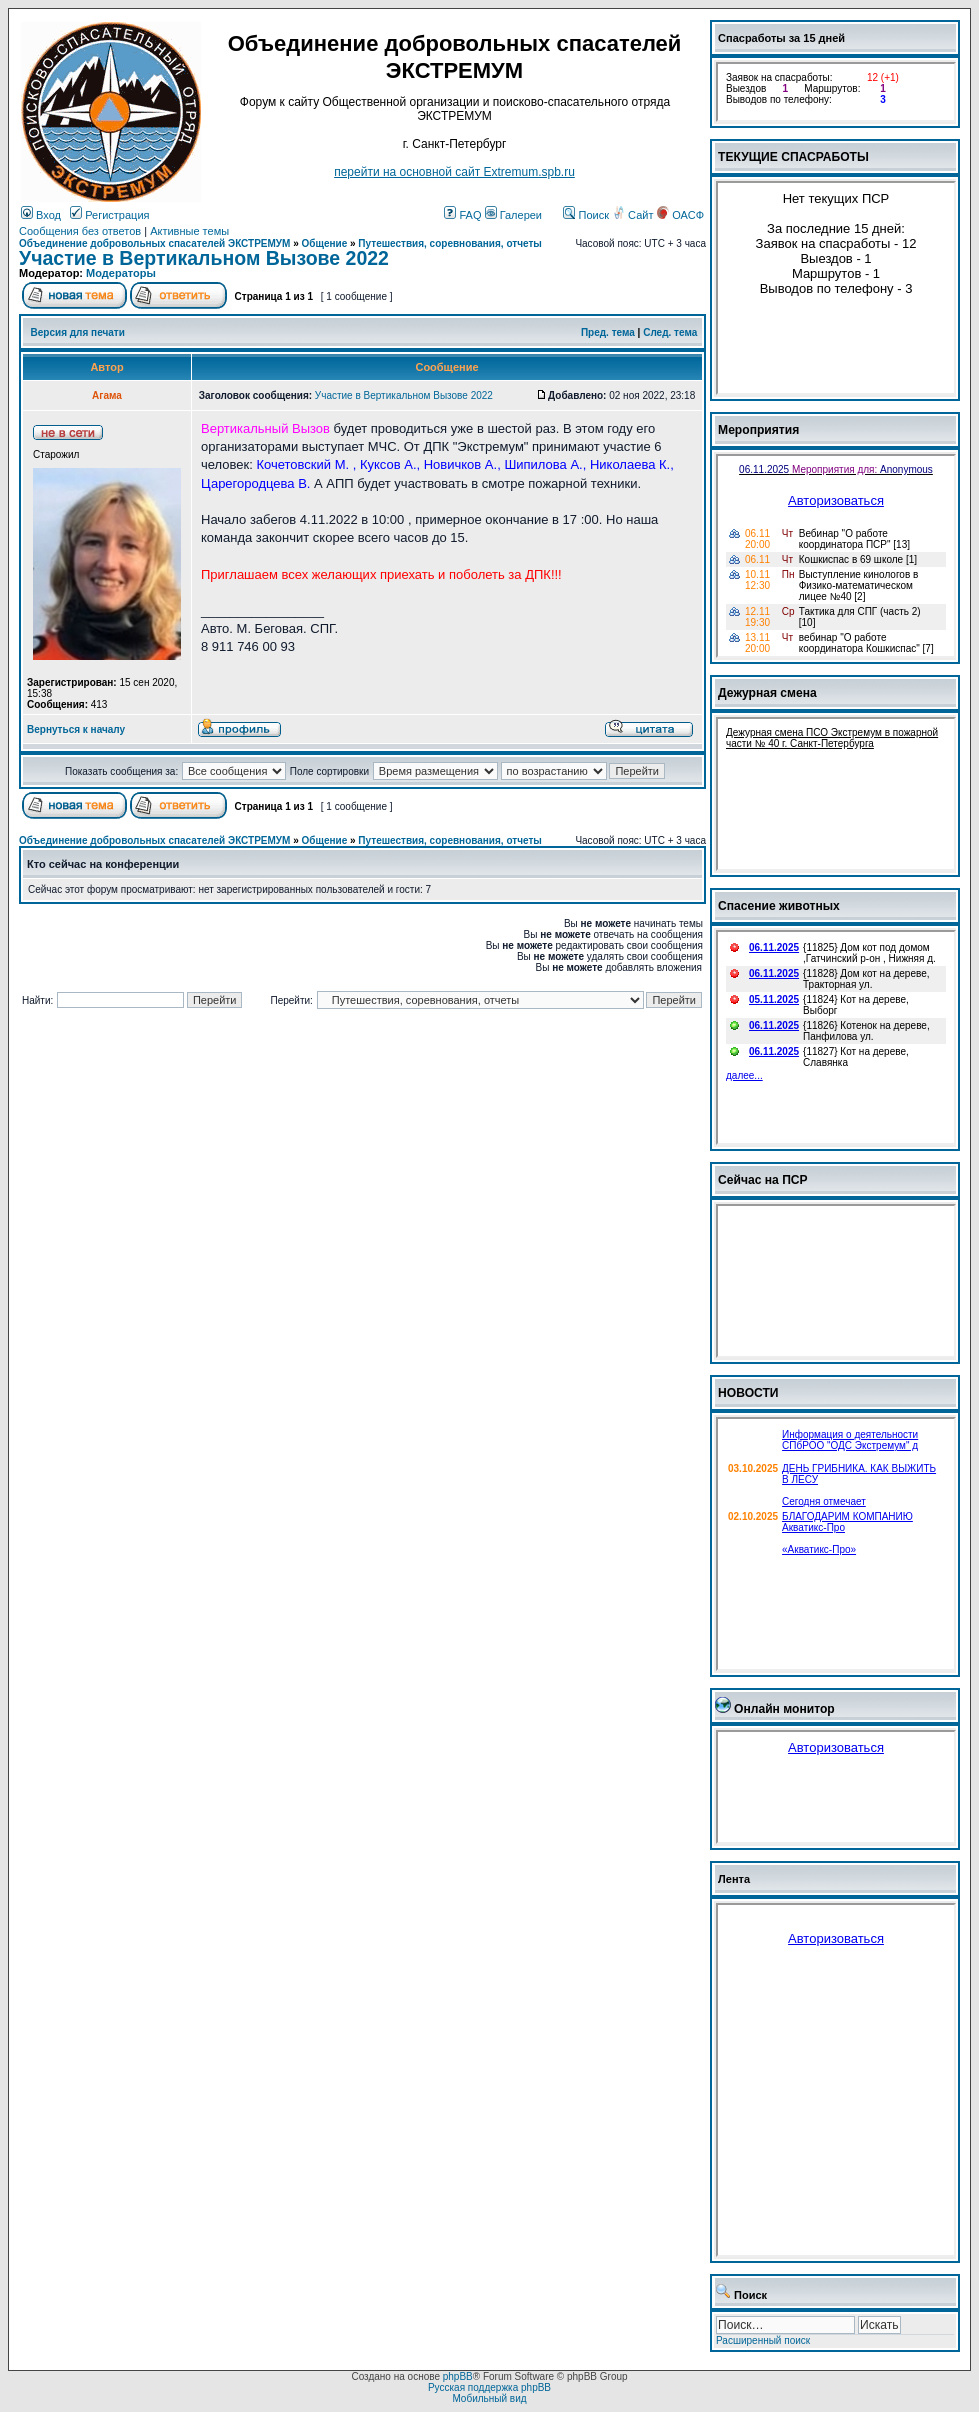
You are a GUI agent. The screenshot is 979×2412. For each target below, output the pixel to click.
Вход (41, 215)
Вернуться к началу (76, 729)
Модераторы (121, 273)
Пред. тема (608, 332)
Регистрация (109, 215)
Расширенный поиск (763, 2340)
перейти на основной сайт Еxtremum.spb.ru (454, 172)
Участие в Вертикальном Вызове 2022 (204, 258)
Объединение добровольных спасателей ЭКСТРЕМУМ (154, 243)
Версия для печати (78, 332)
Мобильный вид (489, 2398)
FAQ (462, 215)
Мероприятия (758, 430)
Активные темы (189, 231)
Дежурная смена (767, 693)
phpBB (458, 2376)
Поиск (586, 215)
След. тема (670, 332)
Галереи (513, 215)
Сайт (634, 215)
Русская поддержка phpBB (489, 2387)
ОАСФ (680, 215)
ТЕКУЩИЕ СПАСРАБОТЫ (793, 157)
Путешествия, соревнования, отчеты (449, 243)
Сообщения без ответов (80, 231)
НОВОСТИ (748, 1393)
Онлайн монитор (784, 1709)
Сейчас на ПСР (763, 1180)
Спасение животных (779, 906)
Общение (325, 243)
